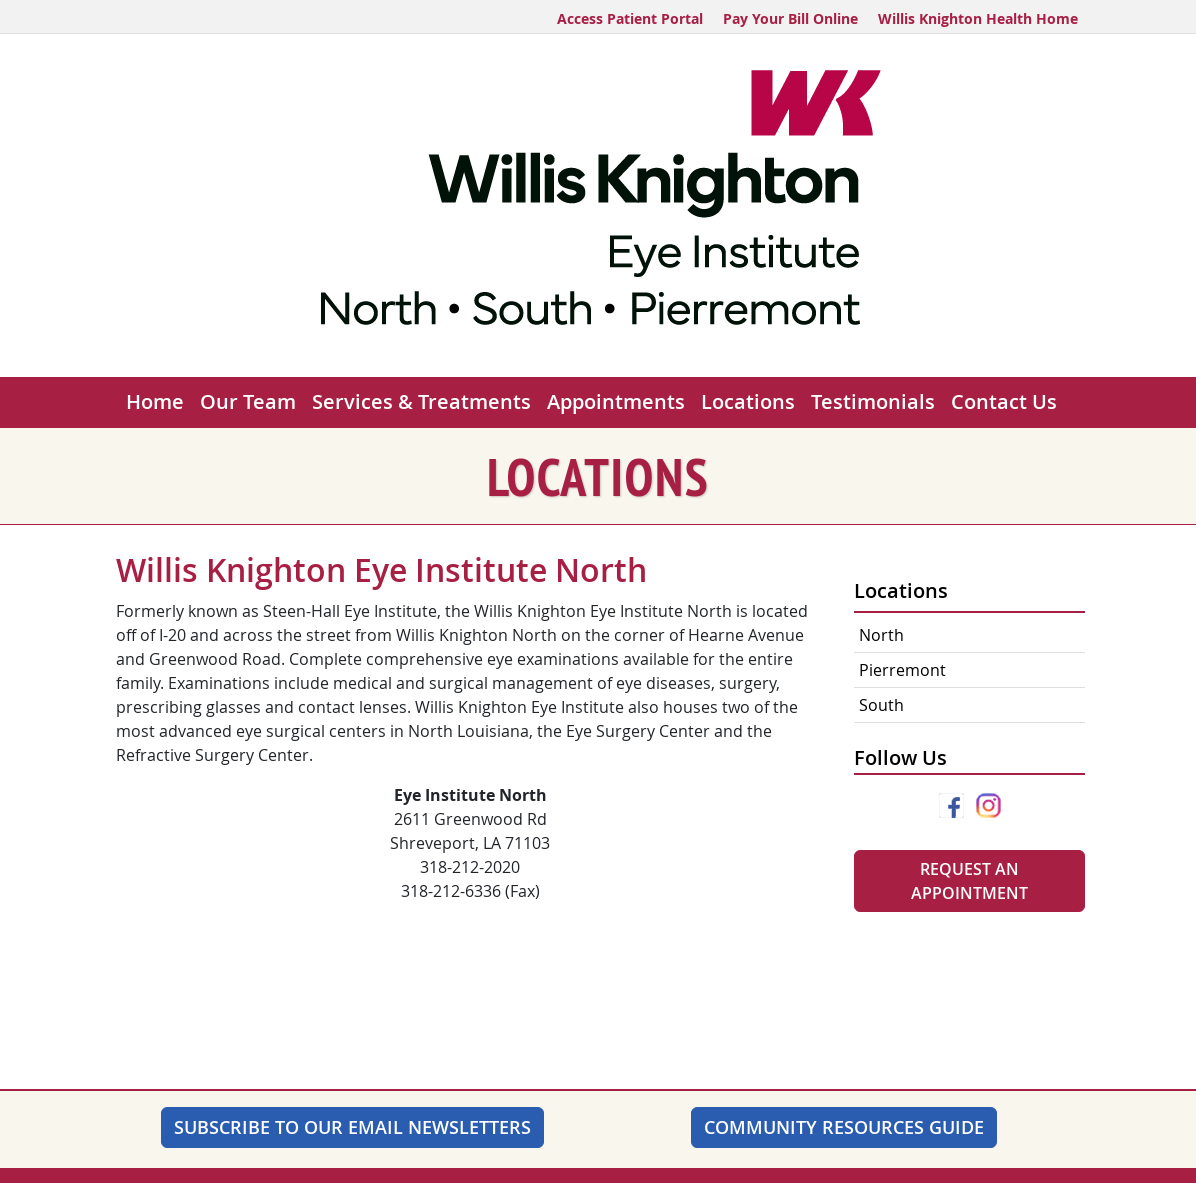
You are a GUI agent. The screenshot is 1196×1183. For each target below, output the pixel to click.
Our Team (248, 401)
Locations (748, 401)
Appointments (616, 401)
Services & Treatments (421, 401)
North (881, 635)
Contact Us (1004, 401)
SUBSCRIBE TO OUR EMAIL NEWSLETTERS (352, 1127)
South (881, 705)
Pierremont (902, 670)
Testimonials (873, 401)
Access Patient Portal (630, 18)
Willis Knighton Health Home (978, 18)
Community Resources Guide (844, 1127)
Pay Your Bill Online (790, 18)
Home (155, 401)
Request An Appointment (969, 881)
